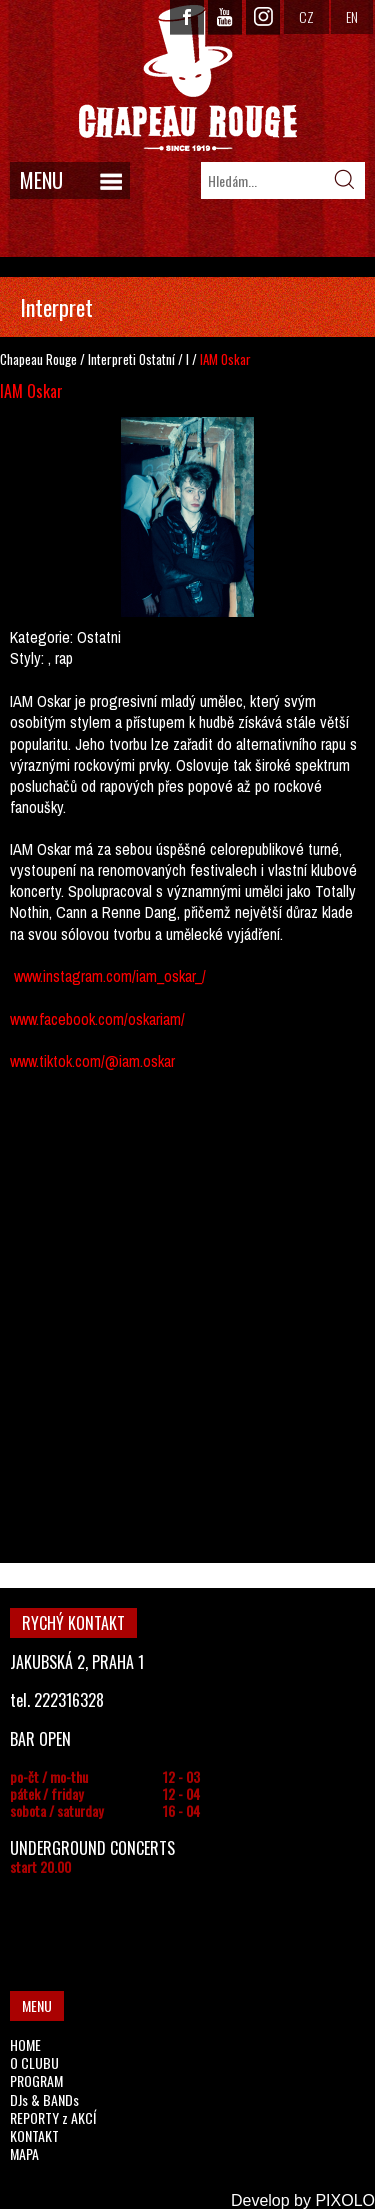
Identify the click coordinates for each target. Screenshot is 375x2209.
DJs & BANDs (44, 2099)
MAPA (24, 2153)
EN (352, 16)
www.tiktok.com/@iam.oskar (92, 1061)
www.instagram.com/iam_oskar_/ (110, 976)
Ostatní (157, 359)
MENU (41, 180)
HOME (25, 2044)
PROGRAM (36, 2080)
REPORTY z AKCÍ (53, 2117)
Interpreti (112, 359)
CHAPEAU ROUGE (188, 78)
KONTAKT (34, 2135)
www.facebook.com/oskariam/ (97, 1019)
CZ (306, 16)
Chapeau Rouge (38, 359)
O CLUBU (34, 2062)
